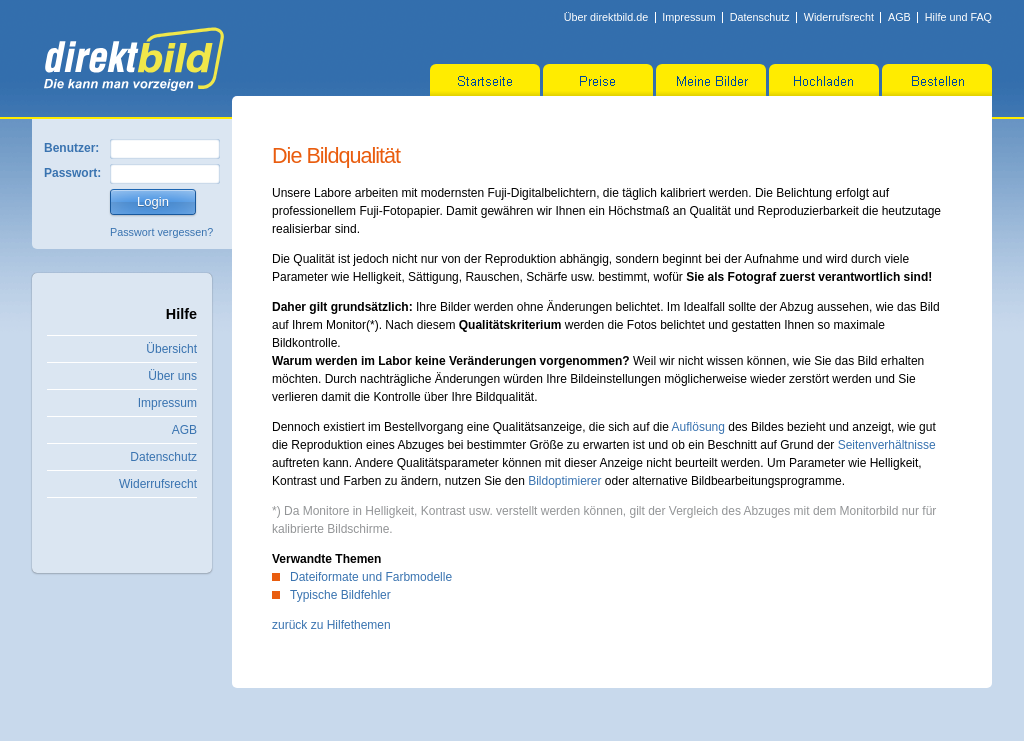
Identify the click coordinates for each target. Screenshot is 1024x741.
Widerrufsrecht (839, 17)
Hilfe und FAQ (958, 17)
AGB (899, 17)
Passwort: (72, 173)
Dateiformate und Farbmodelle (371, 577)
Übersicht (171, 349)
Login (153, 201)
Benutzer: (71, 148)
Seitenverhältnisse (887, 445)
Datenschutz (760, 17)
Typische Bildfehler (340, 595)
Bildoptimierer (564, 481)
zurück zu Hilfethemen (331, 625)
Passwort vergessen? (161, 232)
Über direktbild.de (606, 17)
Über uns (172, 376)
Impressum (688, 17)
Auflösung (698, 427)
